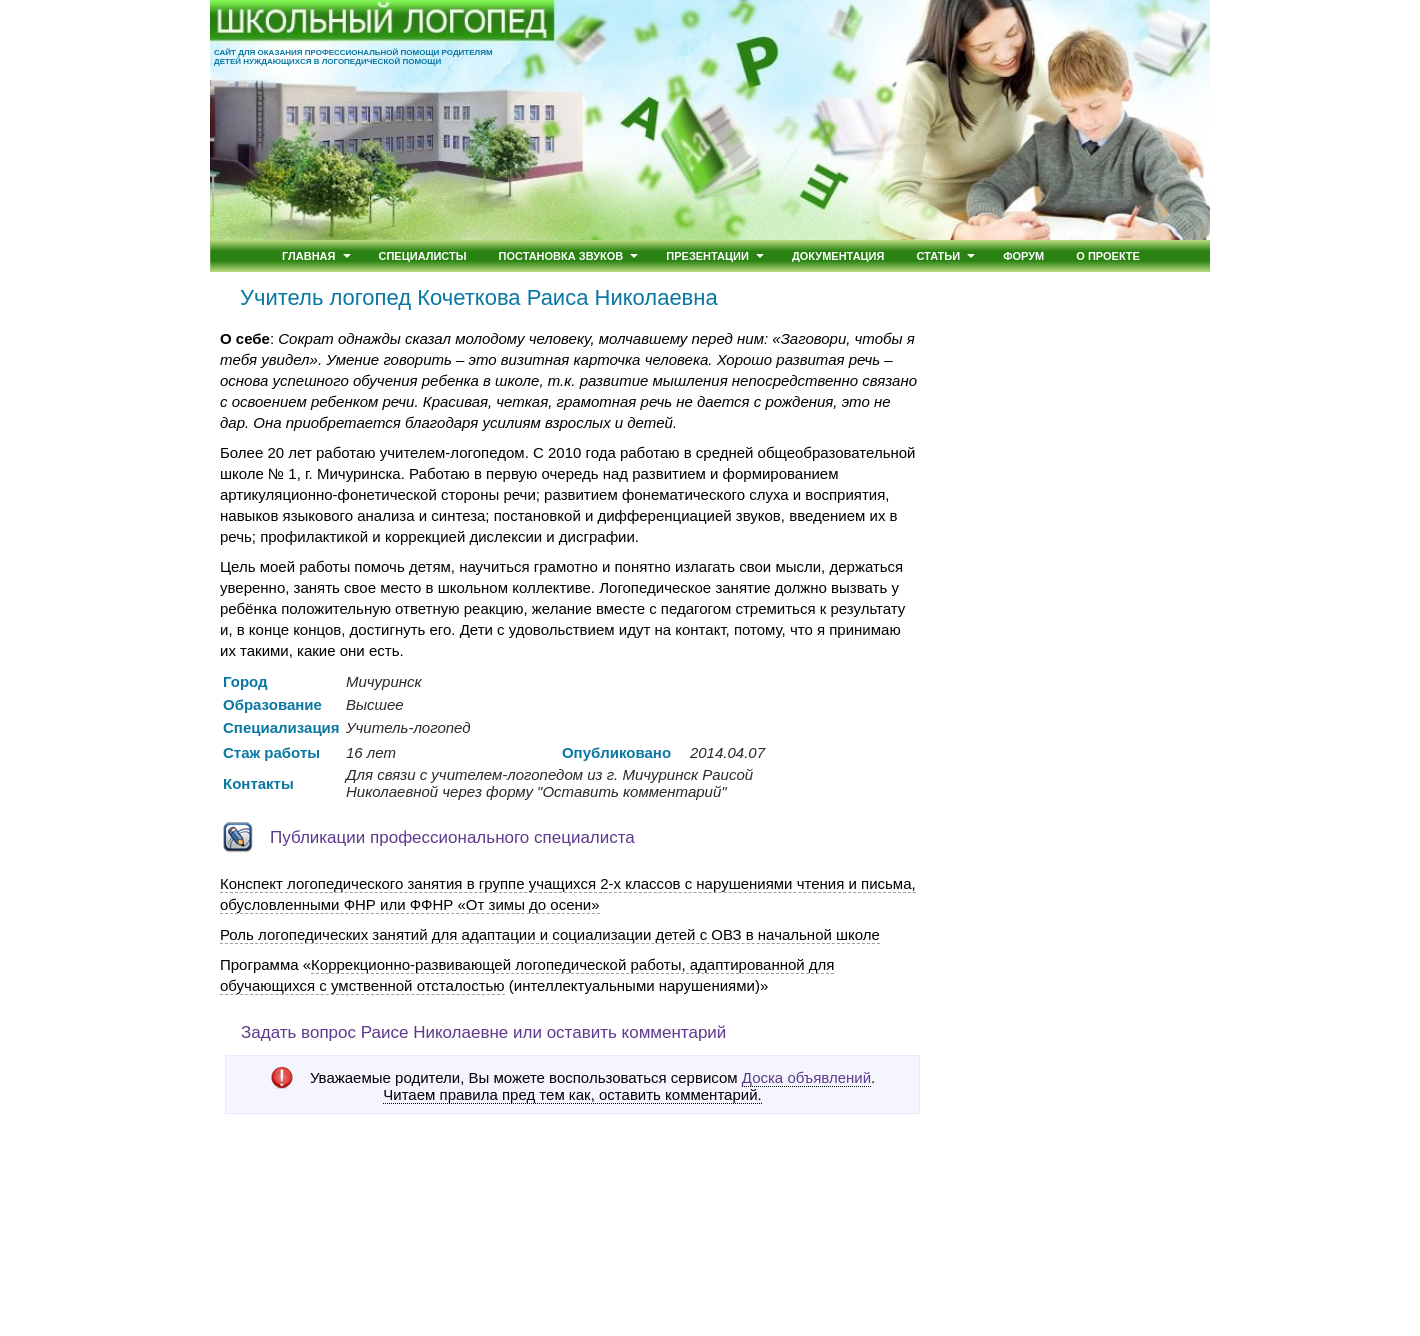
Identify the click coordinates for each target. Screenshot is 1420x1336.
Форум (1023, 256)
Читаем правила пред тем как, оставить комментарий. (572, 1095)
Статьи (938, 256)
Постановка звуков (561, 256)
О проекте (1108, 256)
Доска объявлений (806, 1077)
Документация (838, 256)
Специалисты (423, 256)
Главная (308, 256)
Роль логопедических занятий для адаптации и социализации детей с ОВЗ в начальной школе (550, 934)
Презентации (707, 256)
